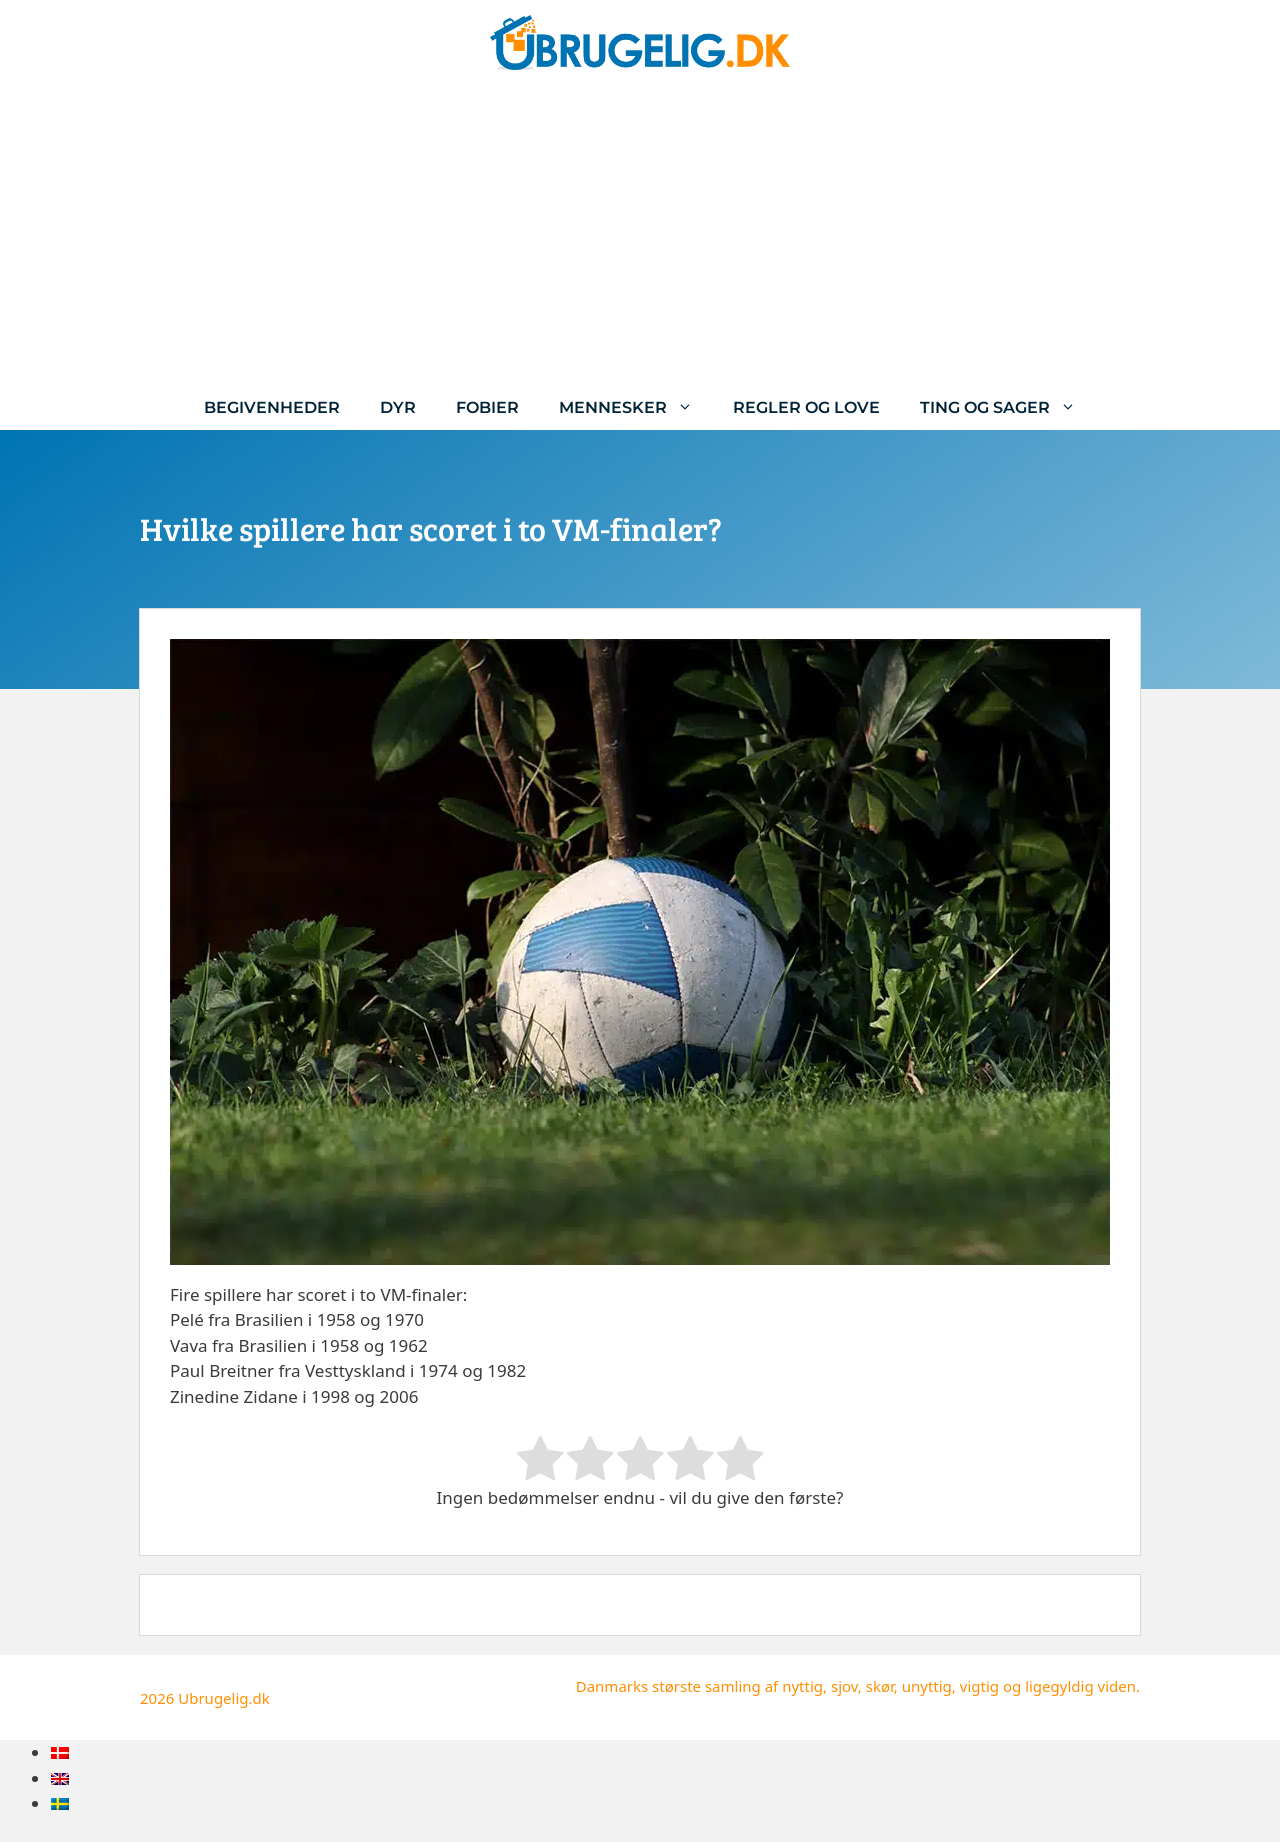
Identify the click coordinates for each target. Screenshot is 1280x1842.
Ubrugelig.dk (224, 1698)
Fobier (487, 407)
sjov (844, 1686)
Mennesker (636, 407)
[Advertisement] (640, 235)
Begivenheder (272, 407)
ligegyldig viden (1080, 1686)
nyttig (802, 1686)
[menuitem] (60, 1752)
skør (880, 1686)
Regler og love (806, 407)
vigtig (979, 1686)
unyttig (927, 1686)
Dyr (398, 407)
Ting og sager (1008, 407)
